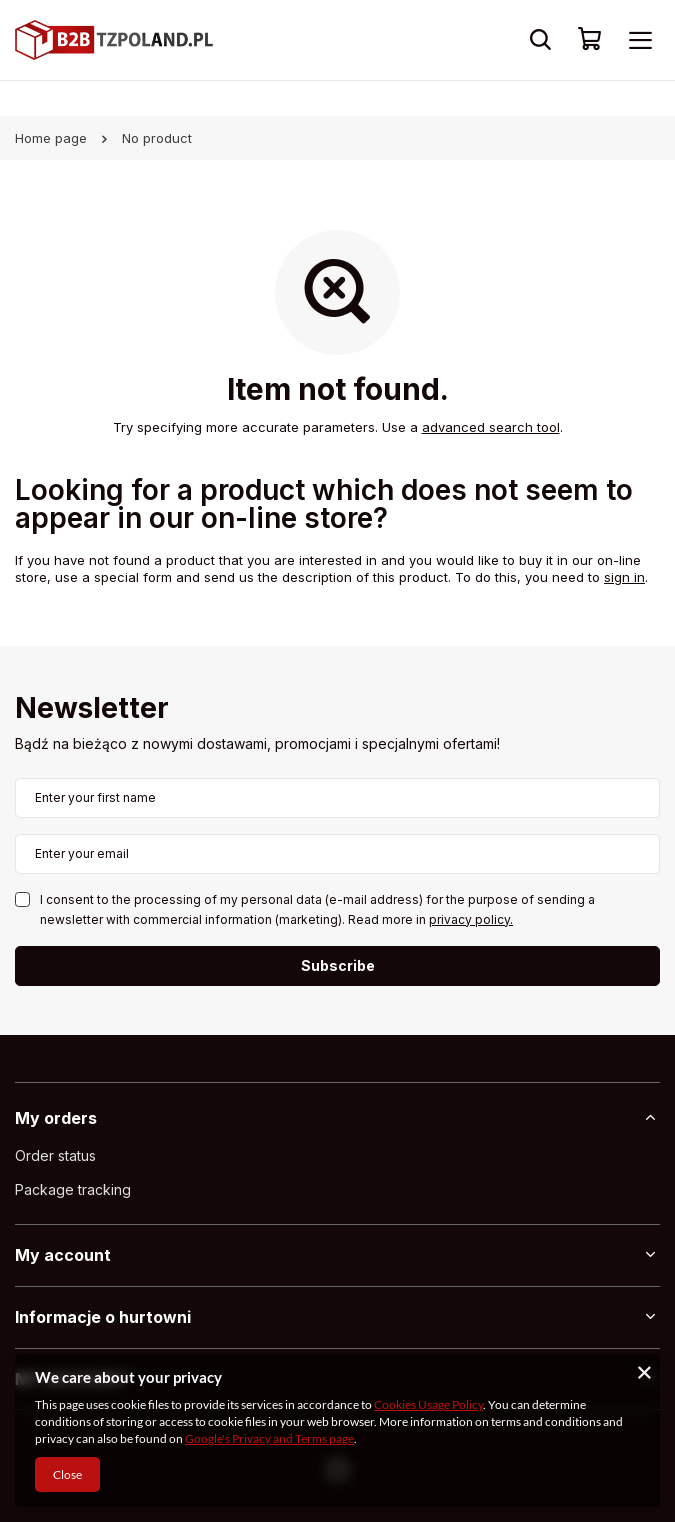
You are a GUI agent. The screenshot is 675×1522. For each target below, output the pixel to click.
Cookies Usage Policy (428, 1404)
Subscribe (338, 965)
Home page (51, 138)
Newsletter (92, 709)
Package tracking (73, 1190)
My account (63, 1255)
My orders (56, 1118)
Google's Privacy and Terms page (269, 1438)
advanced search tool (491, 427)
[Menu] (640, 40)
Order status (55, 1156)
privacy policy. (471, 919)
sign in (624, 577)
